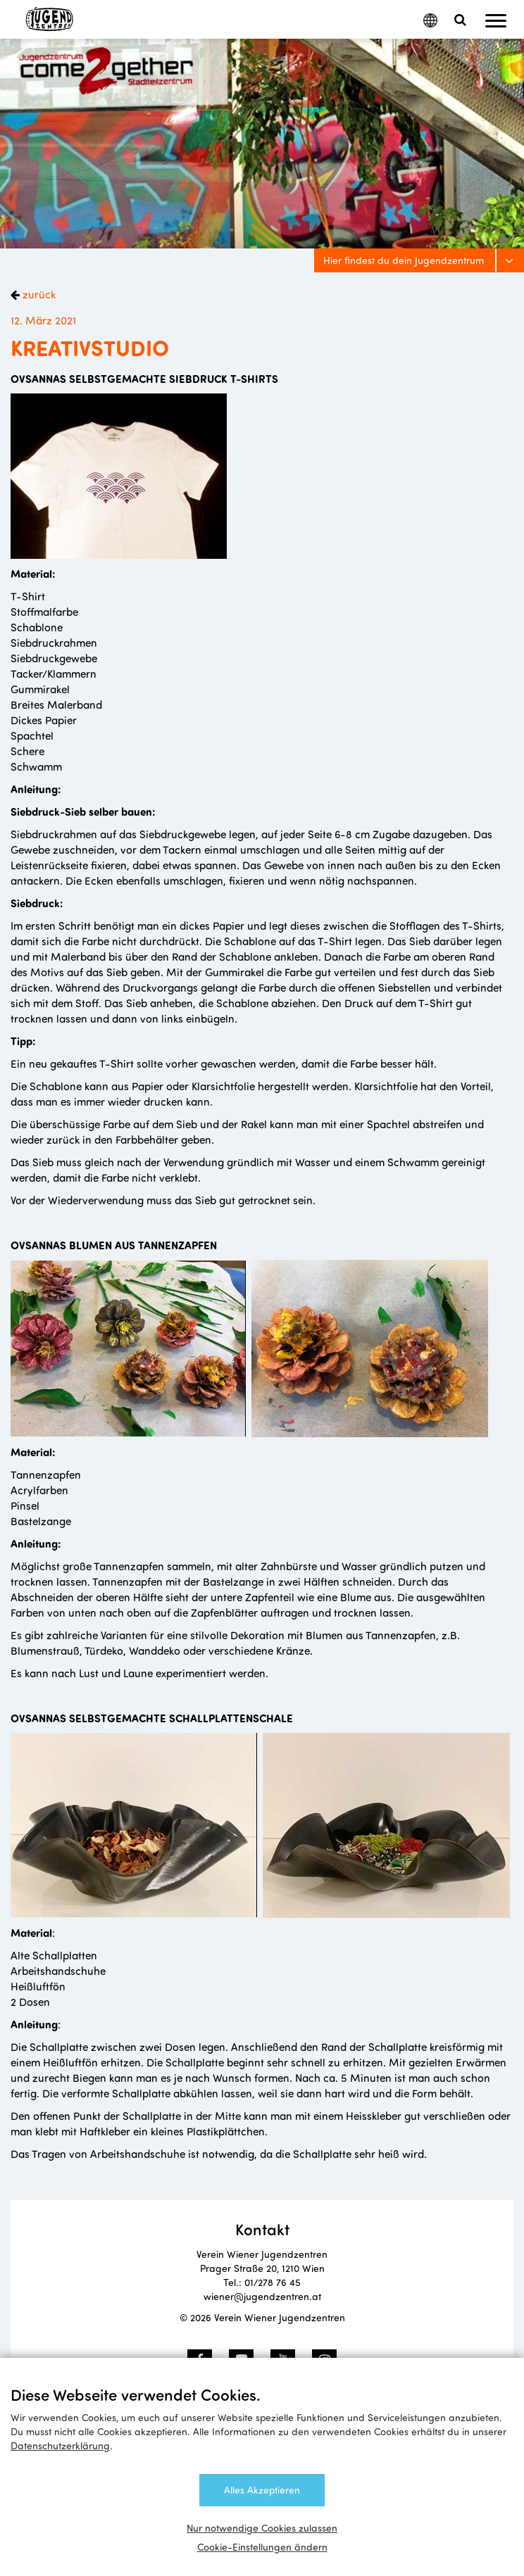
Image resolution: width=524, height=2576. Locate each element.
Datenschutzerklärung (60, 2445)
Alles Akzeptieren (262, 2489)
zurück (38, 293)
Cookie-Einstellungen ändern (262, 2546)
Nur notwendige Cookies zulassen (262, 2527)
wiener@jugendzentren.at (262, 2296)
